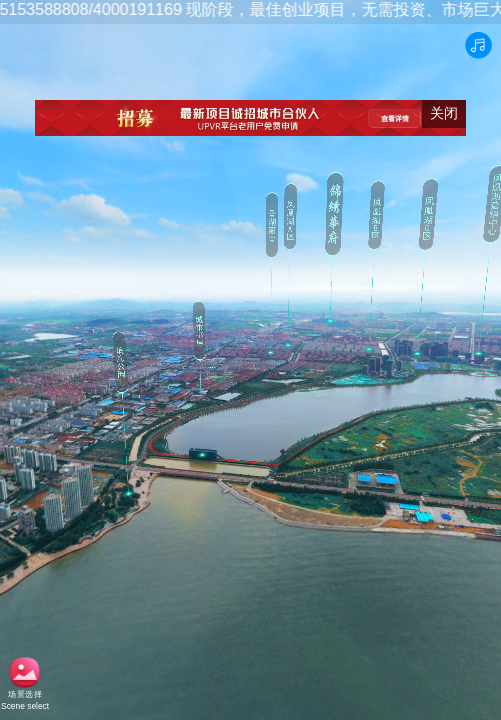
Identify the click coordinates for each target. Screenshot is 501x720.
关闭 (444, 113)
